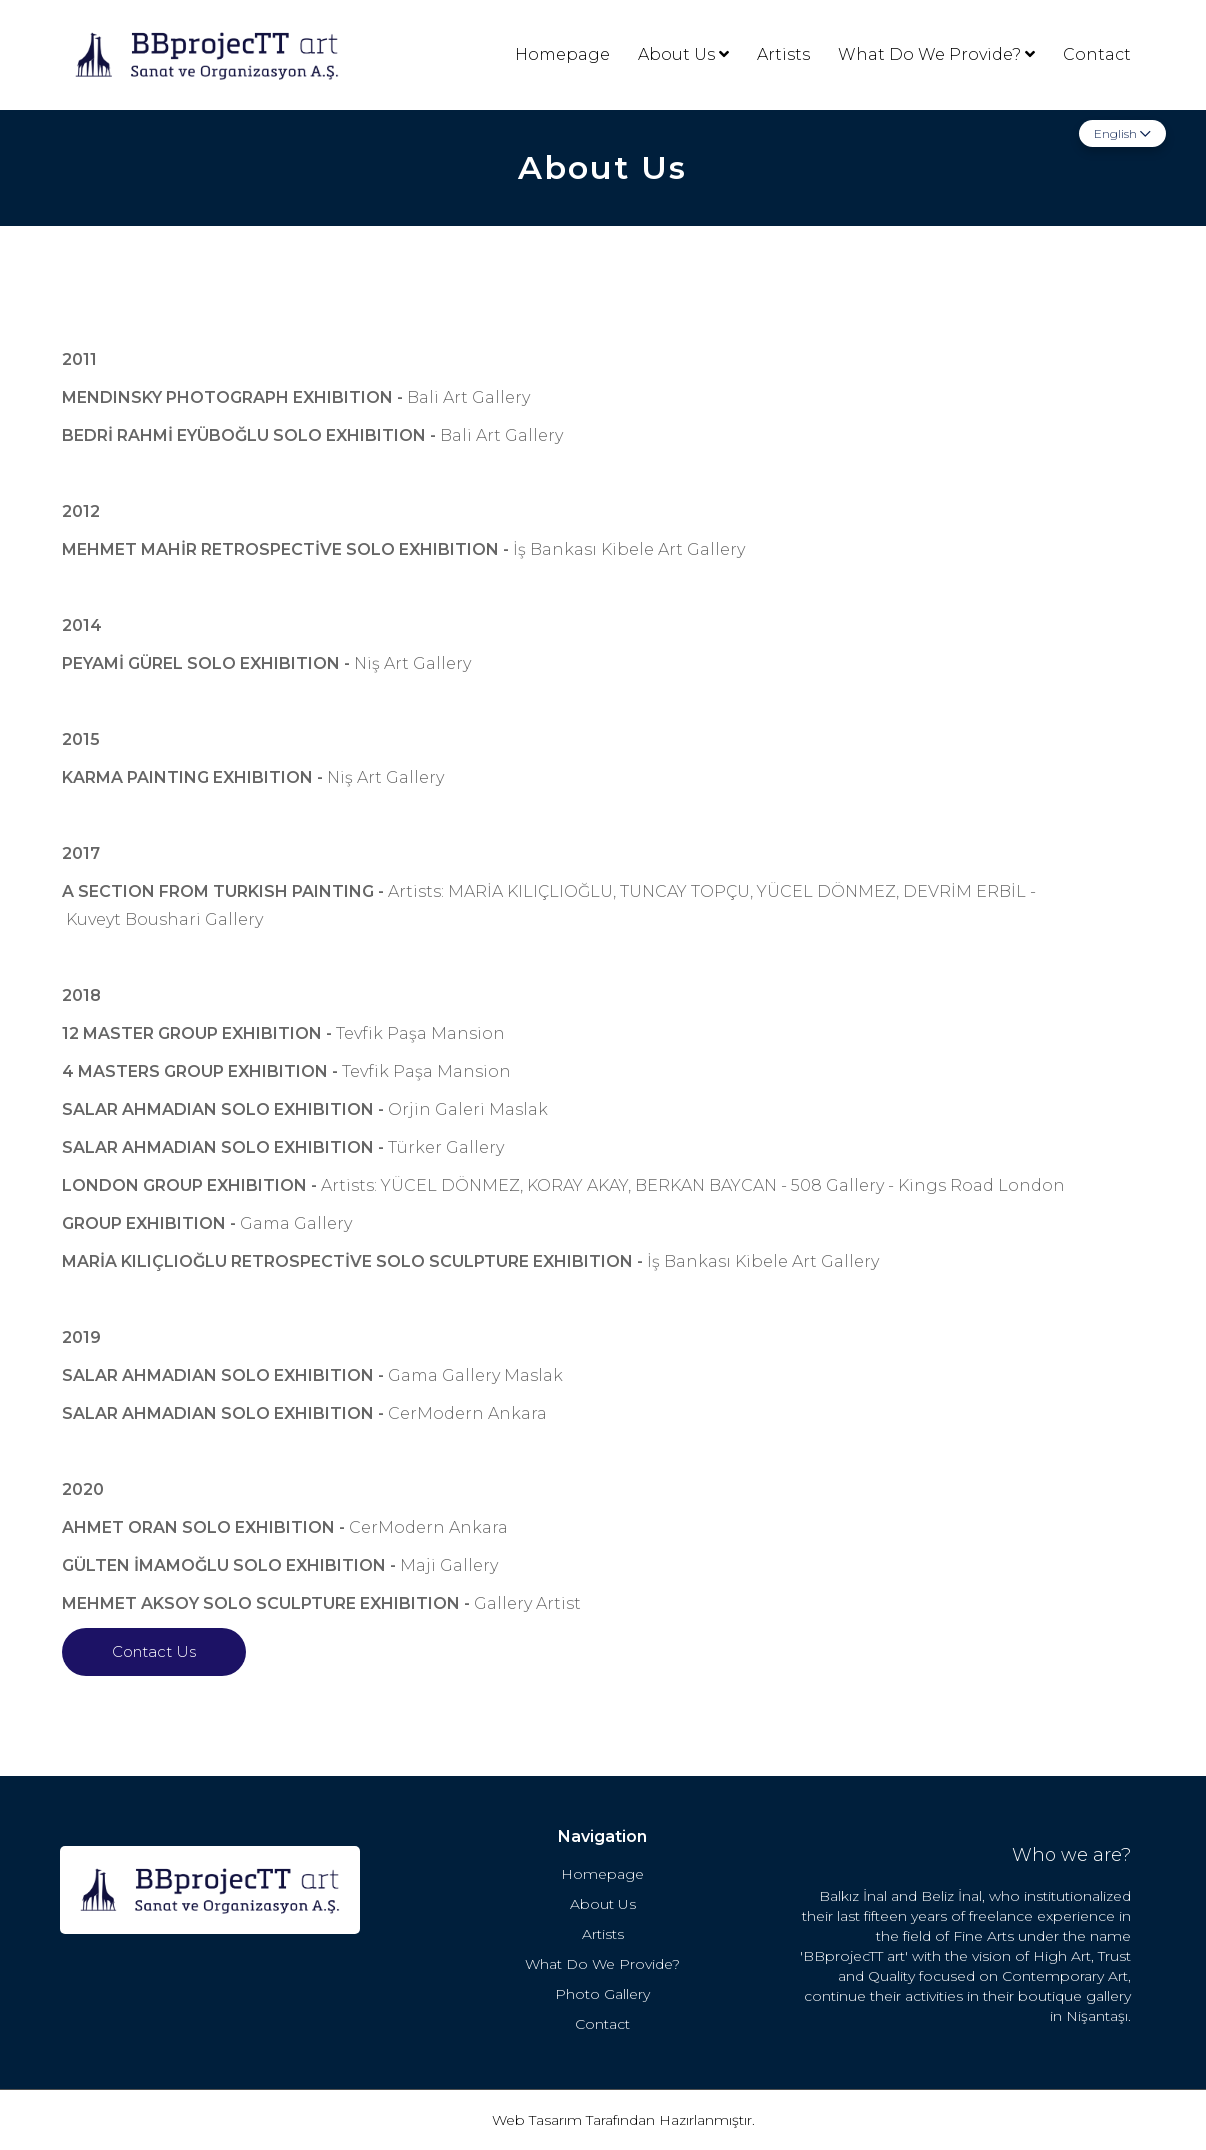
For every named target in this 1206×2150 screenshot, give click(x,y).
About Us (683, 54)
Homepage (562, 54)
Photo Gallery (602, 1994)
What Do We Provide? (936, 54)
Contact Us (154, 1651)
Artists (783, 54)
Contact (1097, 54)
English (1122, 133)
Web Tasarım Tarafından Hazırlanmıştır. (623, 2120)
